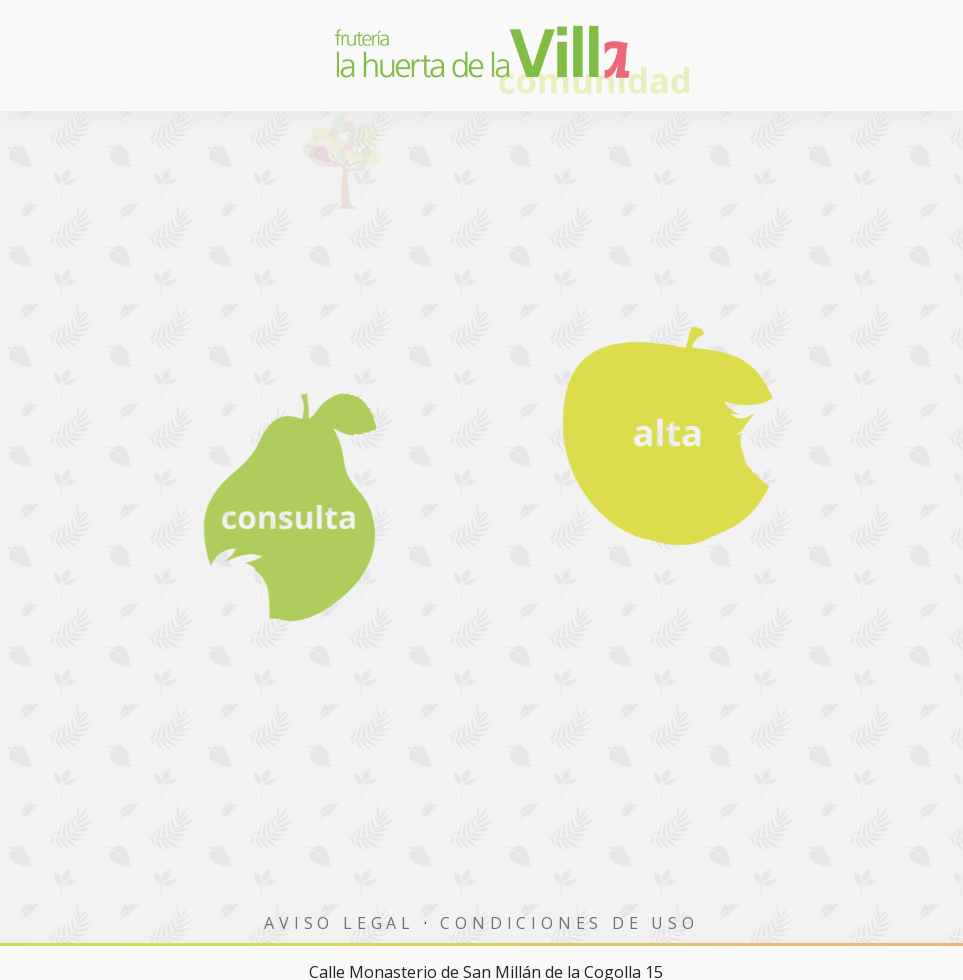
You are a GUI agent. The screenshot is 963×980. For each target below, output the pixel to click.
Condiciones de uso (569, 923)
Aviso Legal (339, 923)
